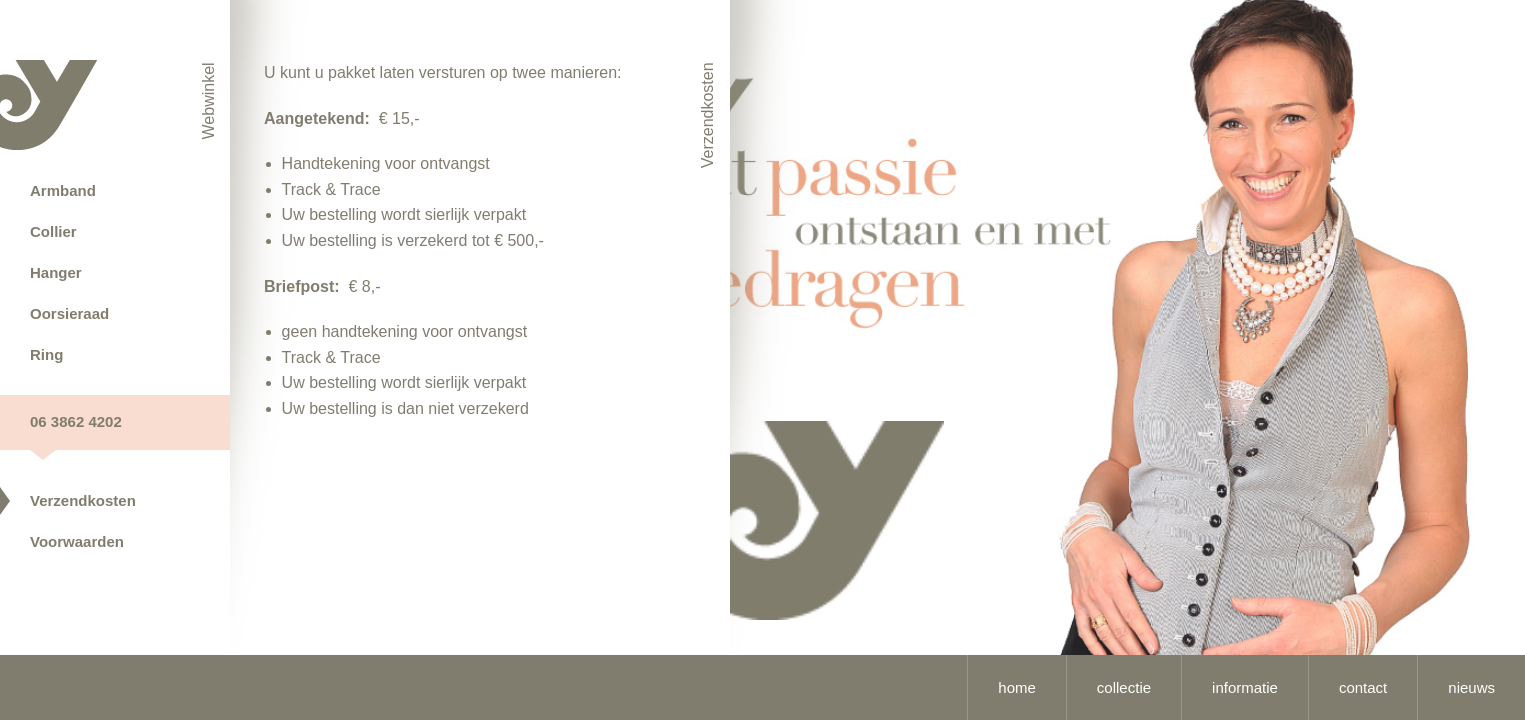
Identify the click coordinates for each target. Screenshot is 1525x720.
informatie (1245, 687)
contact (1363, 687)
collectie (1124, 687)
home (1017, 687)
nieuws (1471, 687)
